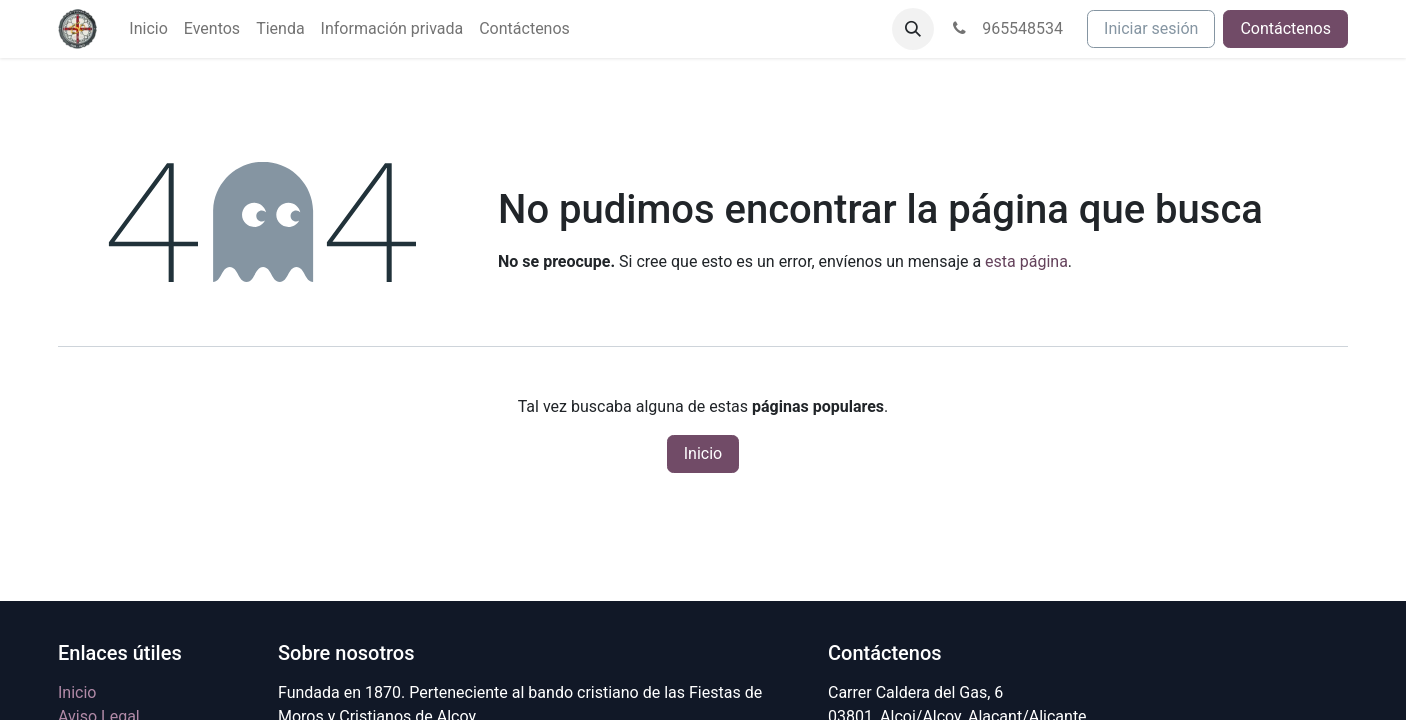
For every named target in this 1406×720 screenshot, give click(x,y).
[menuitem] (148, 29)
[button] (913, 29)
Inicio (703, 453)
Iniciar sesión (1151, 28)
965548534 (1006, 28)
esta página (1026, 261)
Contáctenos (1285, 28)
